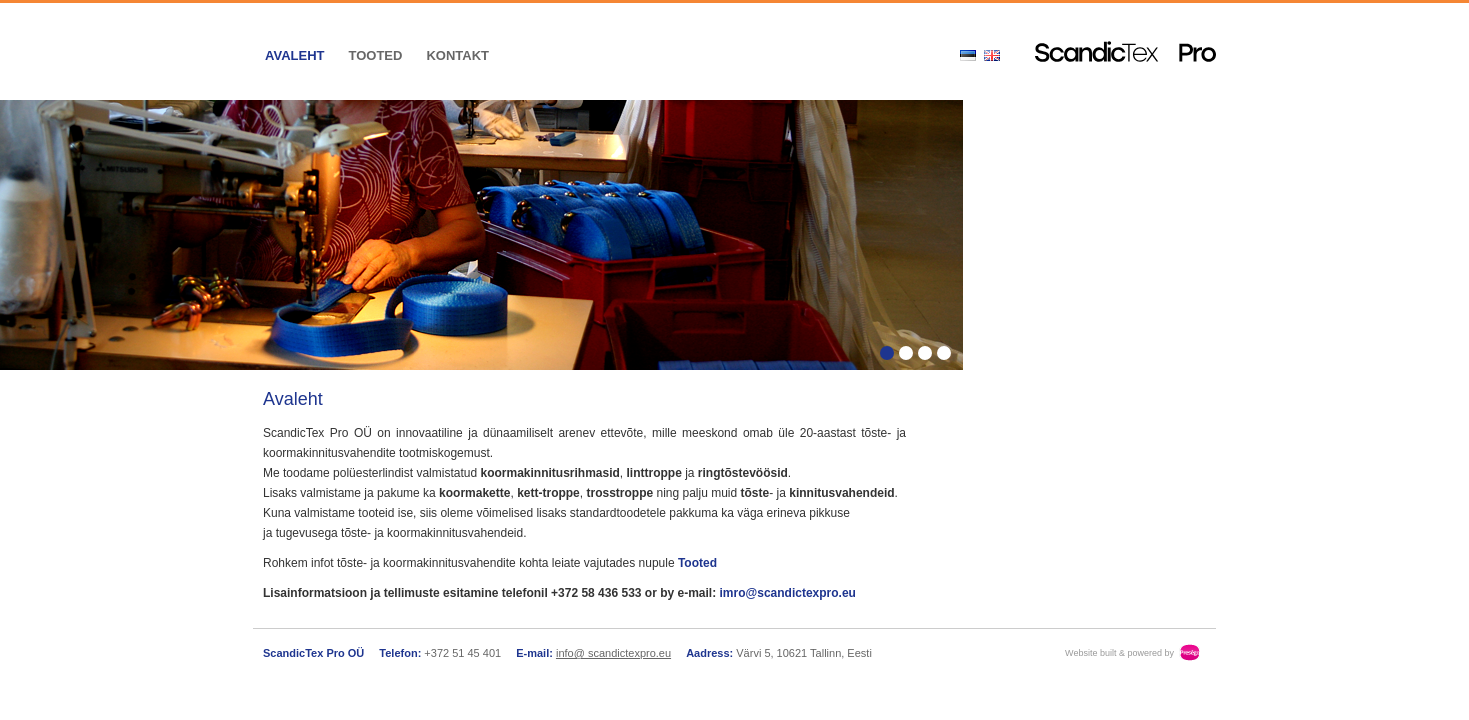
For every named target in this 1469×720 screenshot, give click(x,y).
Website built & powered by (1119, 653)
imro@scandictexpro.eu (788, 593)
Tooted (375, 55)
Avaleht (294, 55)
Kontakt (457, 55)
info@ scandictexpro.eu (613, 653)
